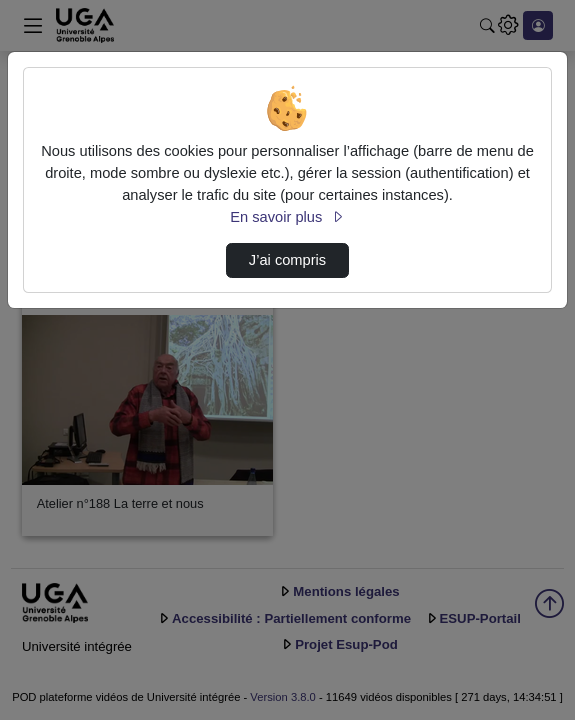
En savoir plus (287, 217)
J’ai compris (287, 260)
